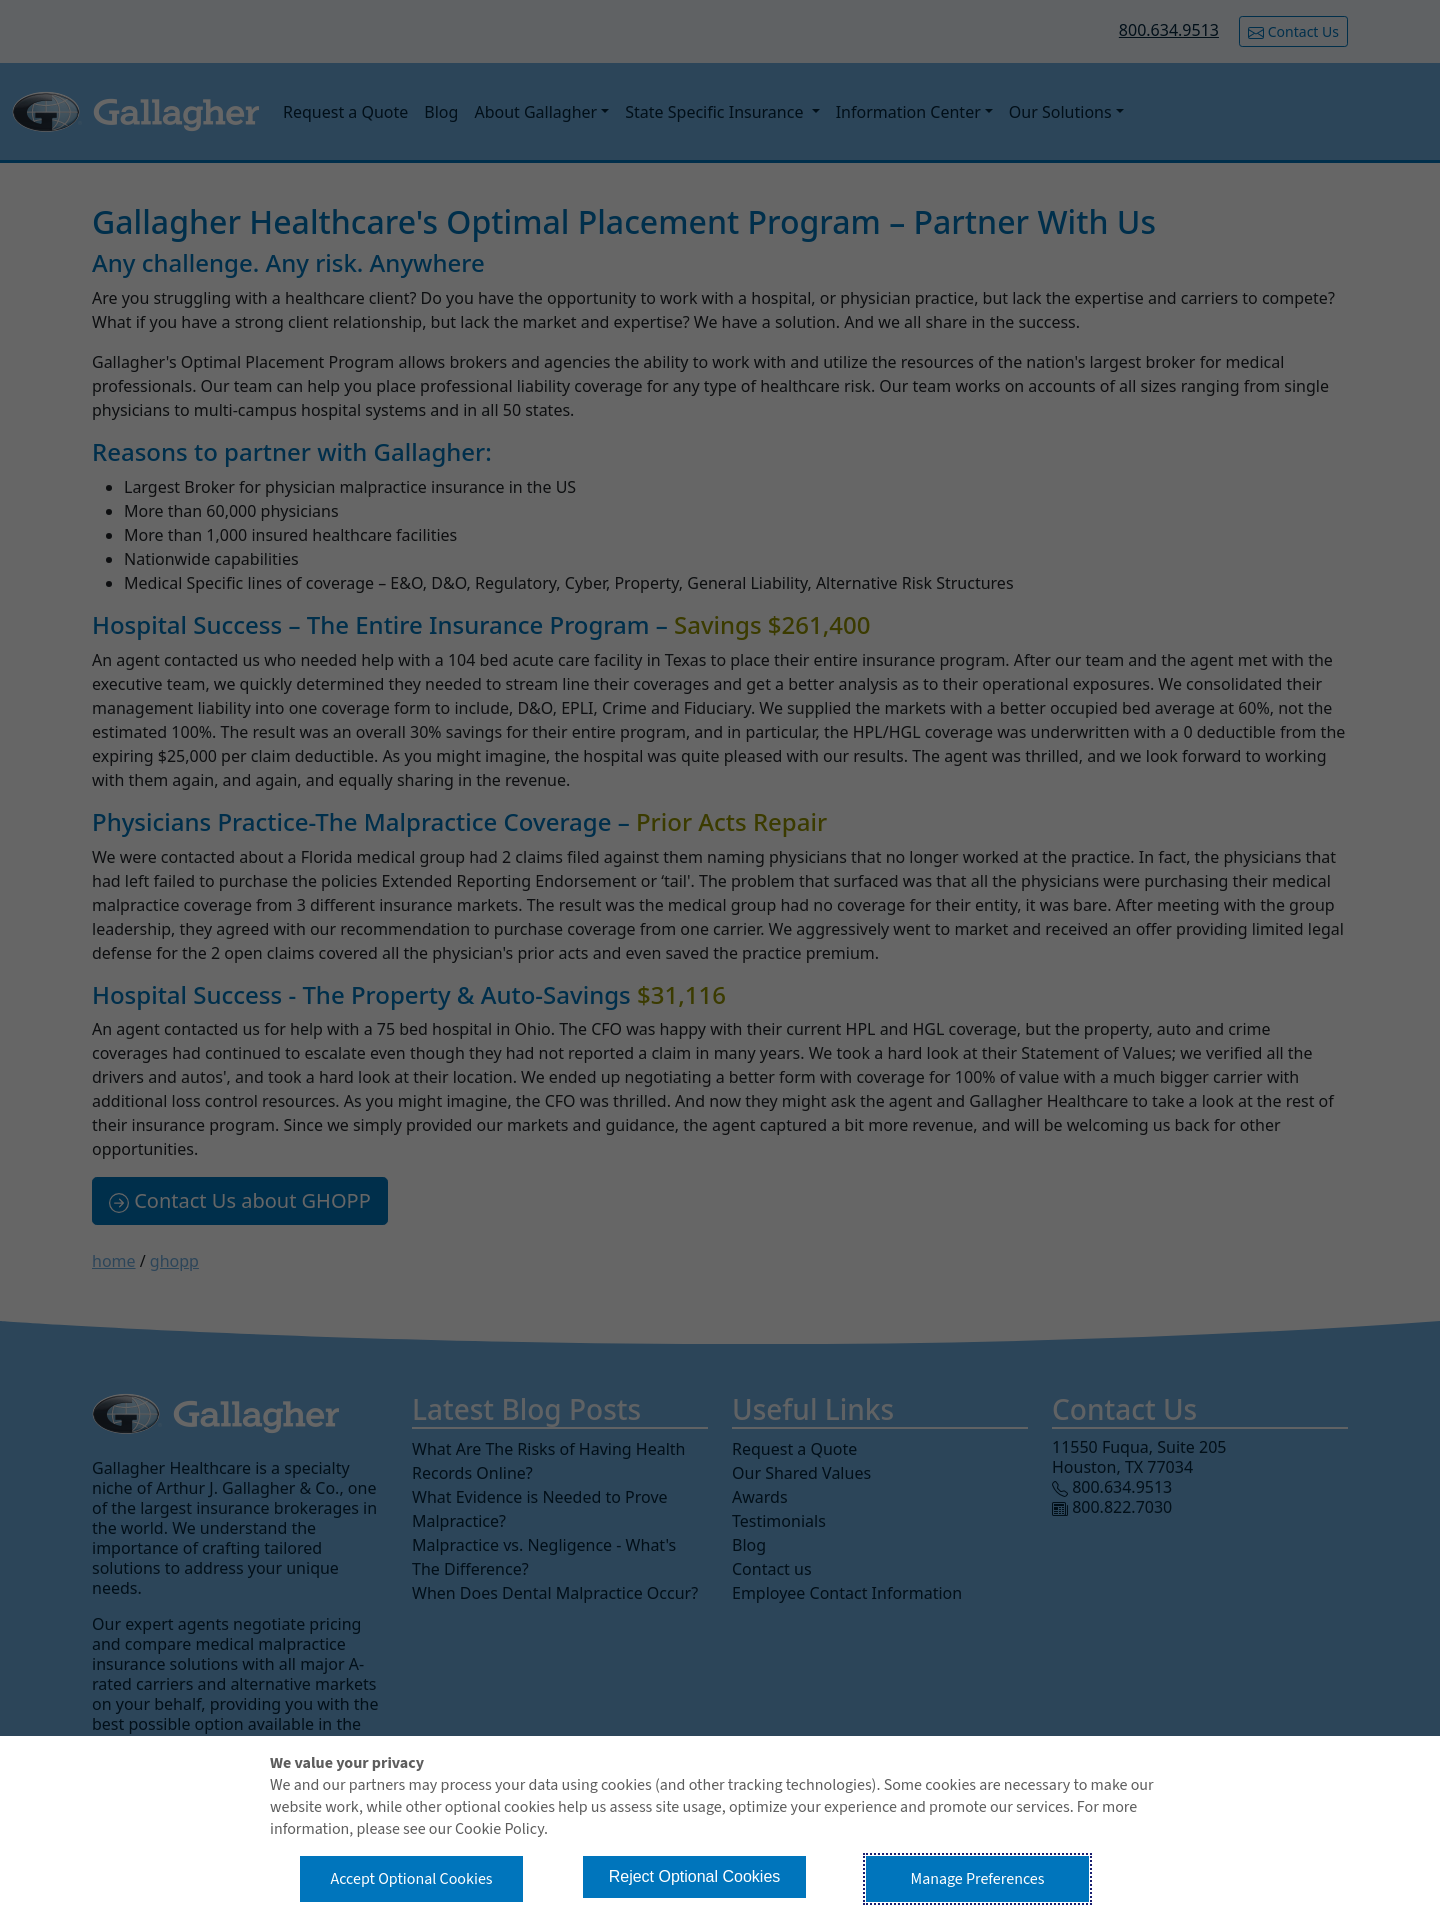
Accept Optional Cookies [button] (411, 1879)
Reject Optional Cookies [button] (695, 1876)
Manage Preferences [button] (978, 1879)
